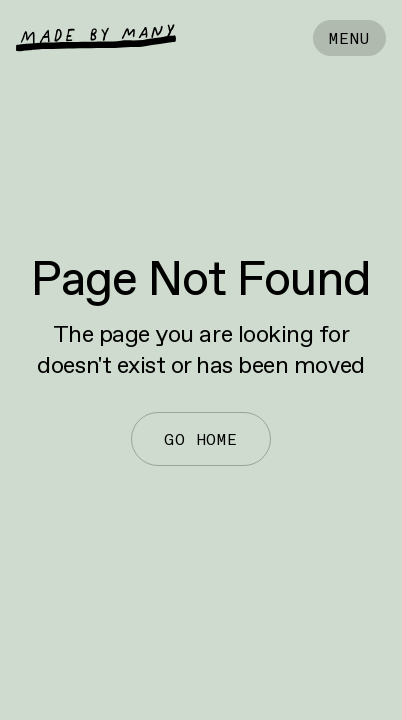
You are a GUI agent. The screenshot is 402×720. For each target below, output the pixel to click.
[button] (349, 38)
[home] (96, 38)
